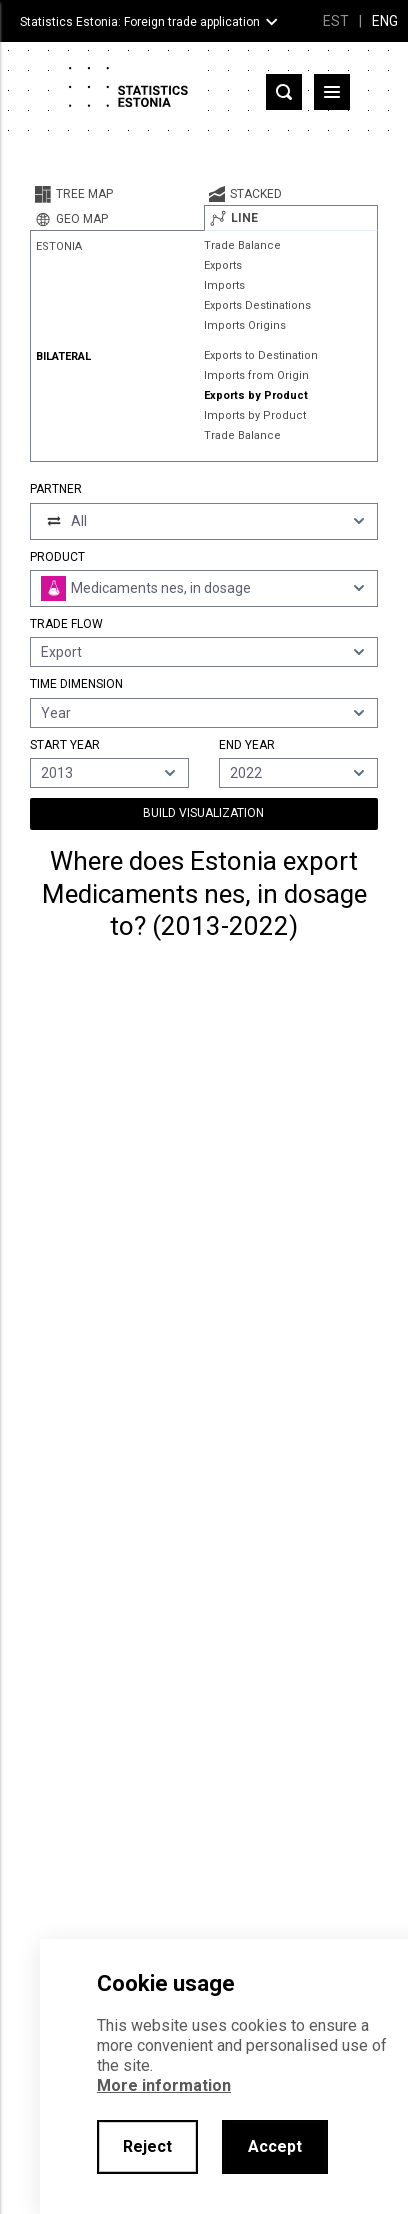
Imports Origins (245, 325)
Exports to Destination (261, 355)
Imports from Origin (256, 375)
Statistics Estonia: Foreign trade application (140, 22)
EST (336, 21)
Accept (275, 2146)
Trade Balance (242, 245)
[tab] (117, 194)
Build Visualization (203, 813)
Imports (224, 285)
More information (164, 2085)
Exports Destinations (257, 305)
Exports (223, 265)
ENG (385, 21)
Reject (147, 2146)
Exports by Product (256, 395)
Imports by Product (255, 415)
